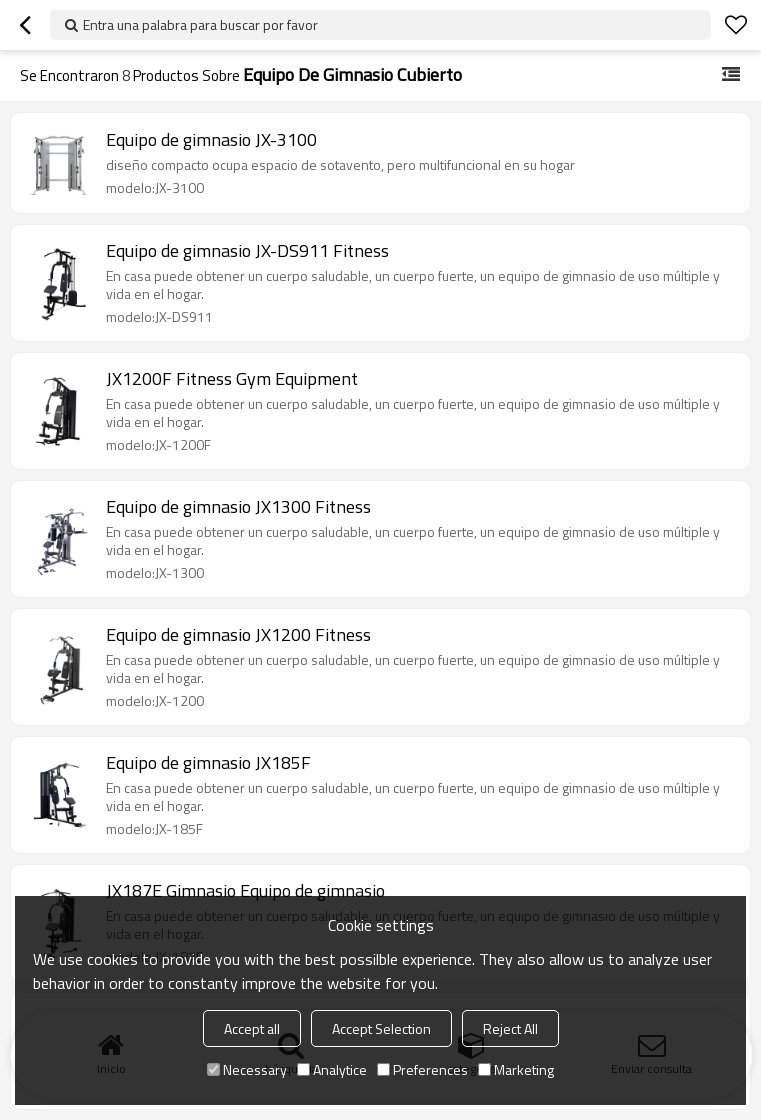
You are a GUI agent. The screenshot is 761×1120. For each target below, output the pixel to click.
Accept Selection (381, 1028)
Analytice (332, 1069)
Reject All (510, 1028)
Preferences (422, 1069)
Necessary (247, 1069)
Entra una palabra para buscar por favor (200, 24)
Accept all (252, 1028)
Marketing (516, 1069)
